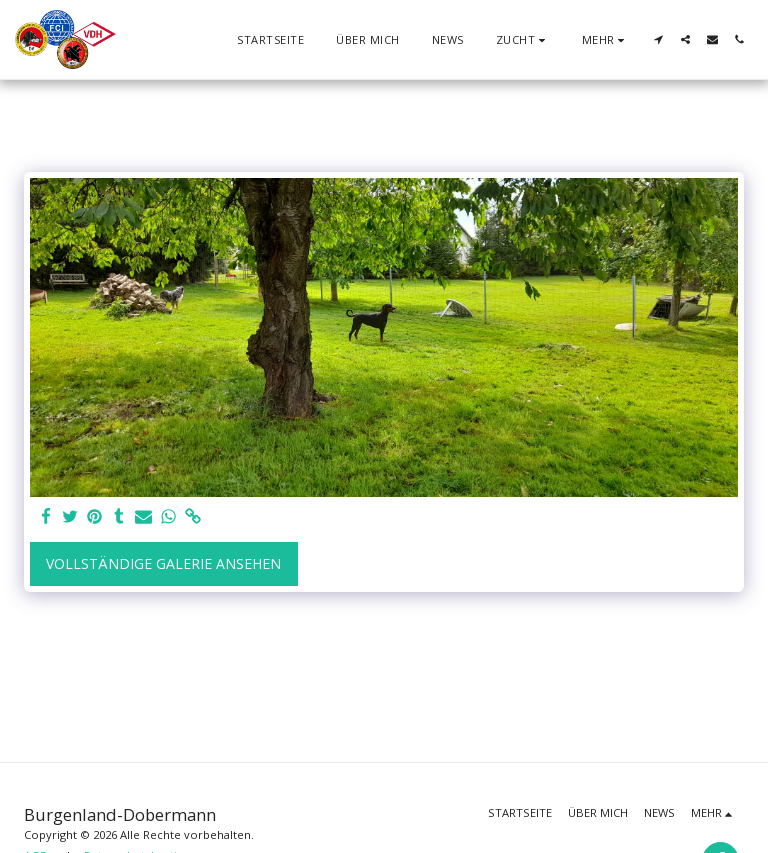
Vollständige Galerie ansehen (163, 563)
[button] (523, 39)
